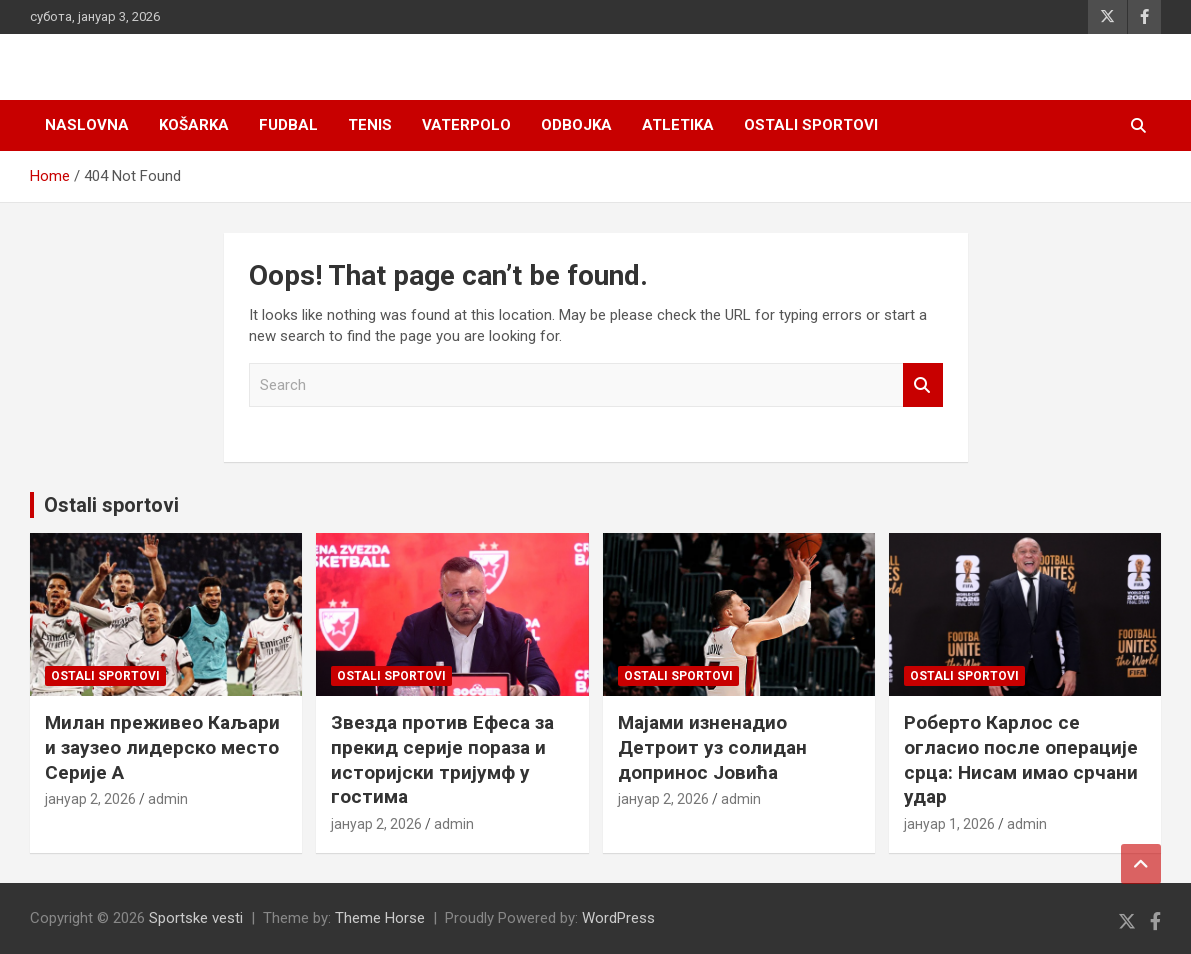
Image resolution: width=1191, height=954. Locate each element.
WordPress (618, 918)
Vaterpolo (466, 125)
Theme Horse (380, 918)
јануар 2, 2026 (90, 799)
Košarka (194, 125)
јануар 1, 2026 (949, 824)
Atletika (678, 125)
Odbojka (576, 125)
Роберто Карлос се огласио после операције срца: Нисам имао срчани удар (1021, 759)
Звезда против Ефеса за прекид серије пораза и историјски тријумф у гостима (442, 759)
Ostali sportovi (811, 125)
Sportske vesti (196, 918)
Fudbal (288, 125)
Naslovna (87, 125)
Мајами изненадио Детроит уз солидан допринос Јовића (712, 747)
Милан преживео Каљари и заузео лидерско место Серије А (162, 747)
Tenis (370, 125)
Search (923, 385)
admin (168, 799)
